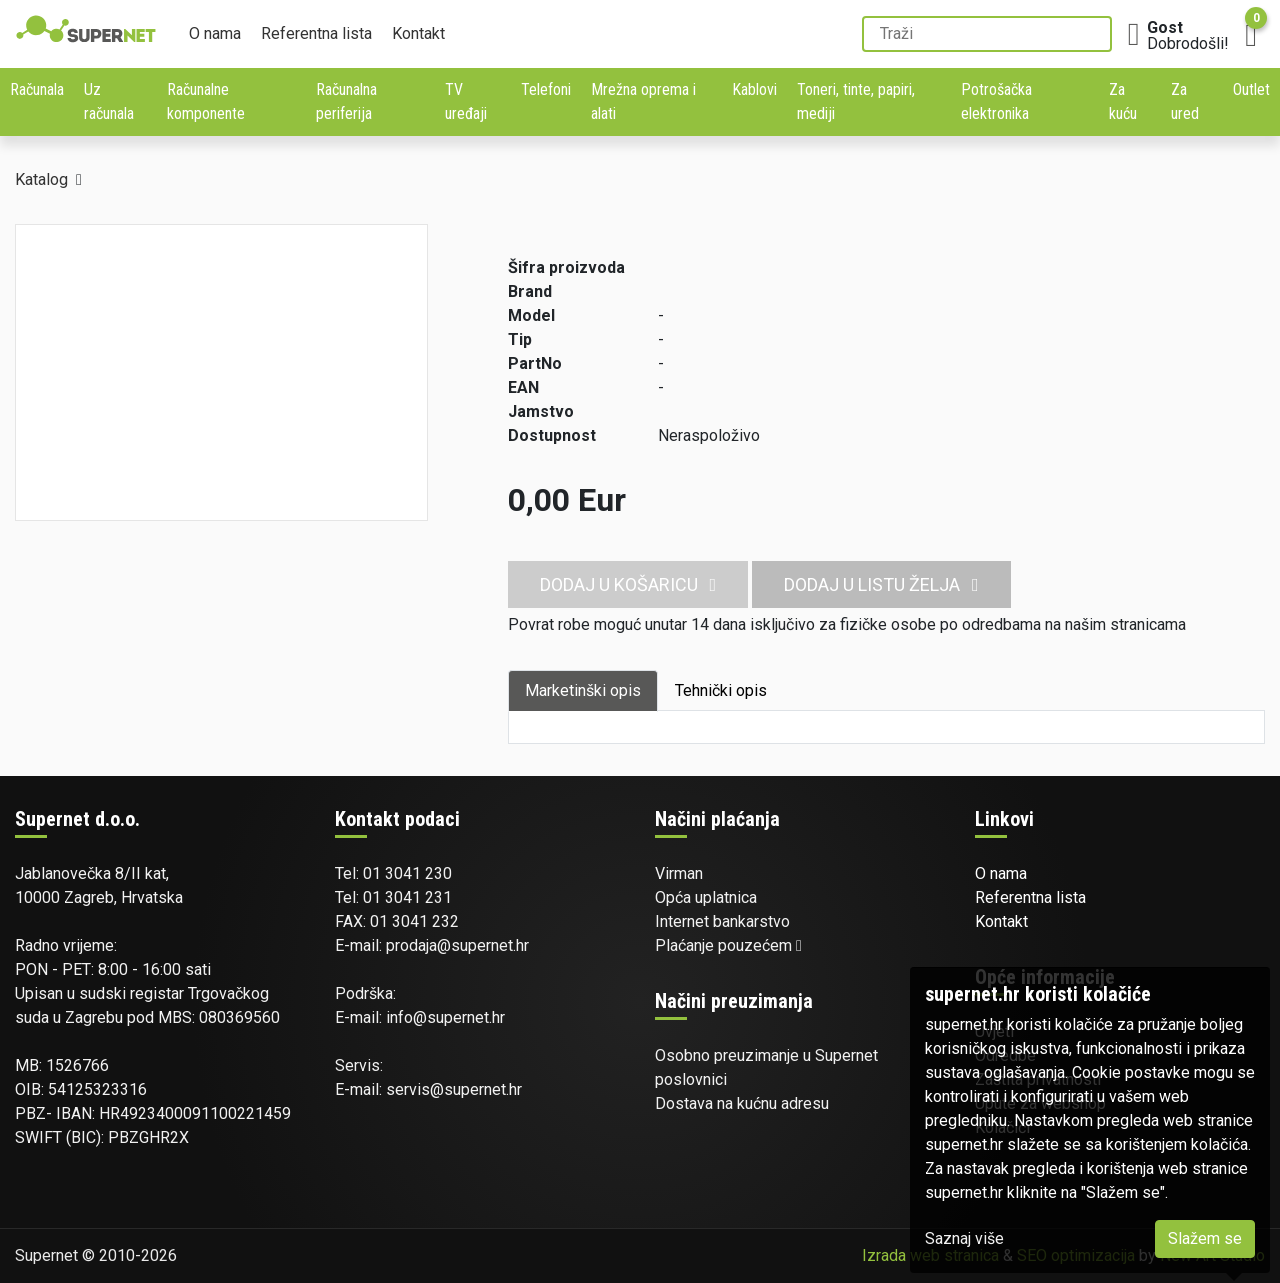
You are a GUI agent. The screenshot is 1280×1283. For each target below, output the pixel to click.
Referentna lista (316, 33)
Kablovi (754, 89)
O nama (215, 33)
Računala (37, 89)
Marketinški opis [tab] (583, 690)
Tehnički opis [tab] (721, 690)
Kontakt (418, 33)
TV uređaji (466, 101)
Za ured (1185, 101)
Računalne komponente (206, 101)
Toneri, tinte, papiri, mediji (856, 101)
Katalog (41, 179)
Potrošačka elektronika (996, 101)
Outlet (1251, 89)
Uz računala (109, 101)
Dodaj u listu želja (881, 584)
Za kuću (1123, 101)
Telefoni (546, 89)
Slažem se (1205, 1238)
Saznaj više (964, 1238)
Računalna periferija (346, 101)
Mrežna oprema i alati (643, 101)
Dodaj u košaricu (628, 584)
